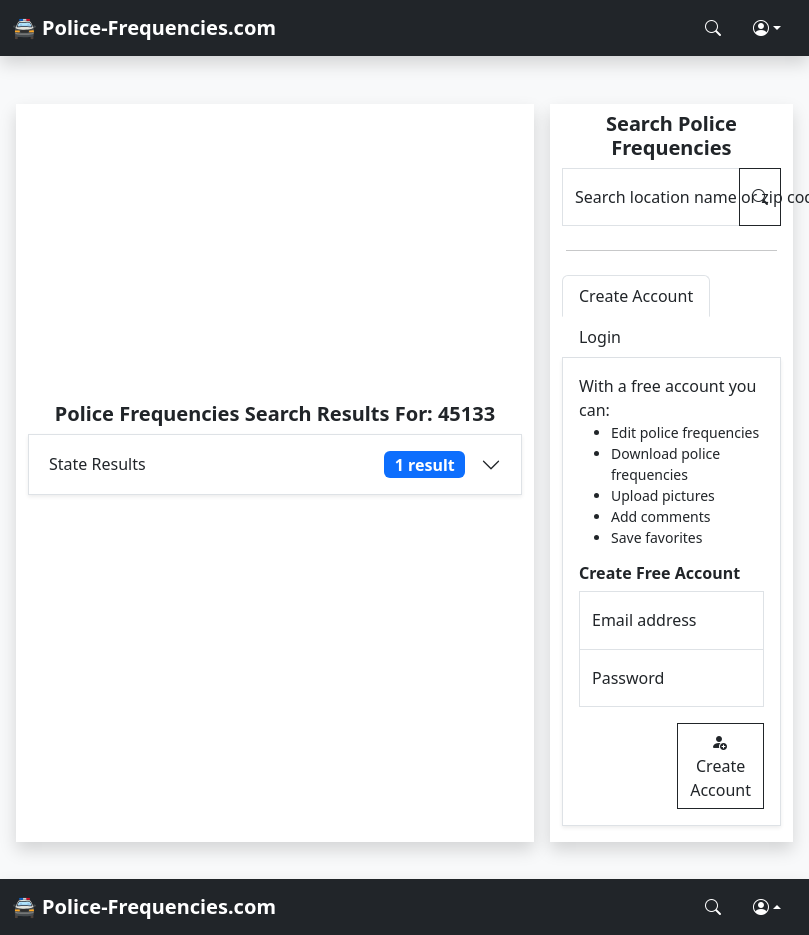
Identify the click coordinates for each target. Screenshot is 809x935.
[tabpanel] (671, 592)
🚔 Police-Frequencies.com (144, 27)
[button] (767, 28)
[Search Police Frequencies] (713, 28)
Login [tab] (600, 337)
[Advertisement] (274, 252)
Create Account (720, 766)
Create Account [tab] (636, 296)
